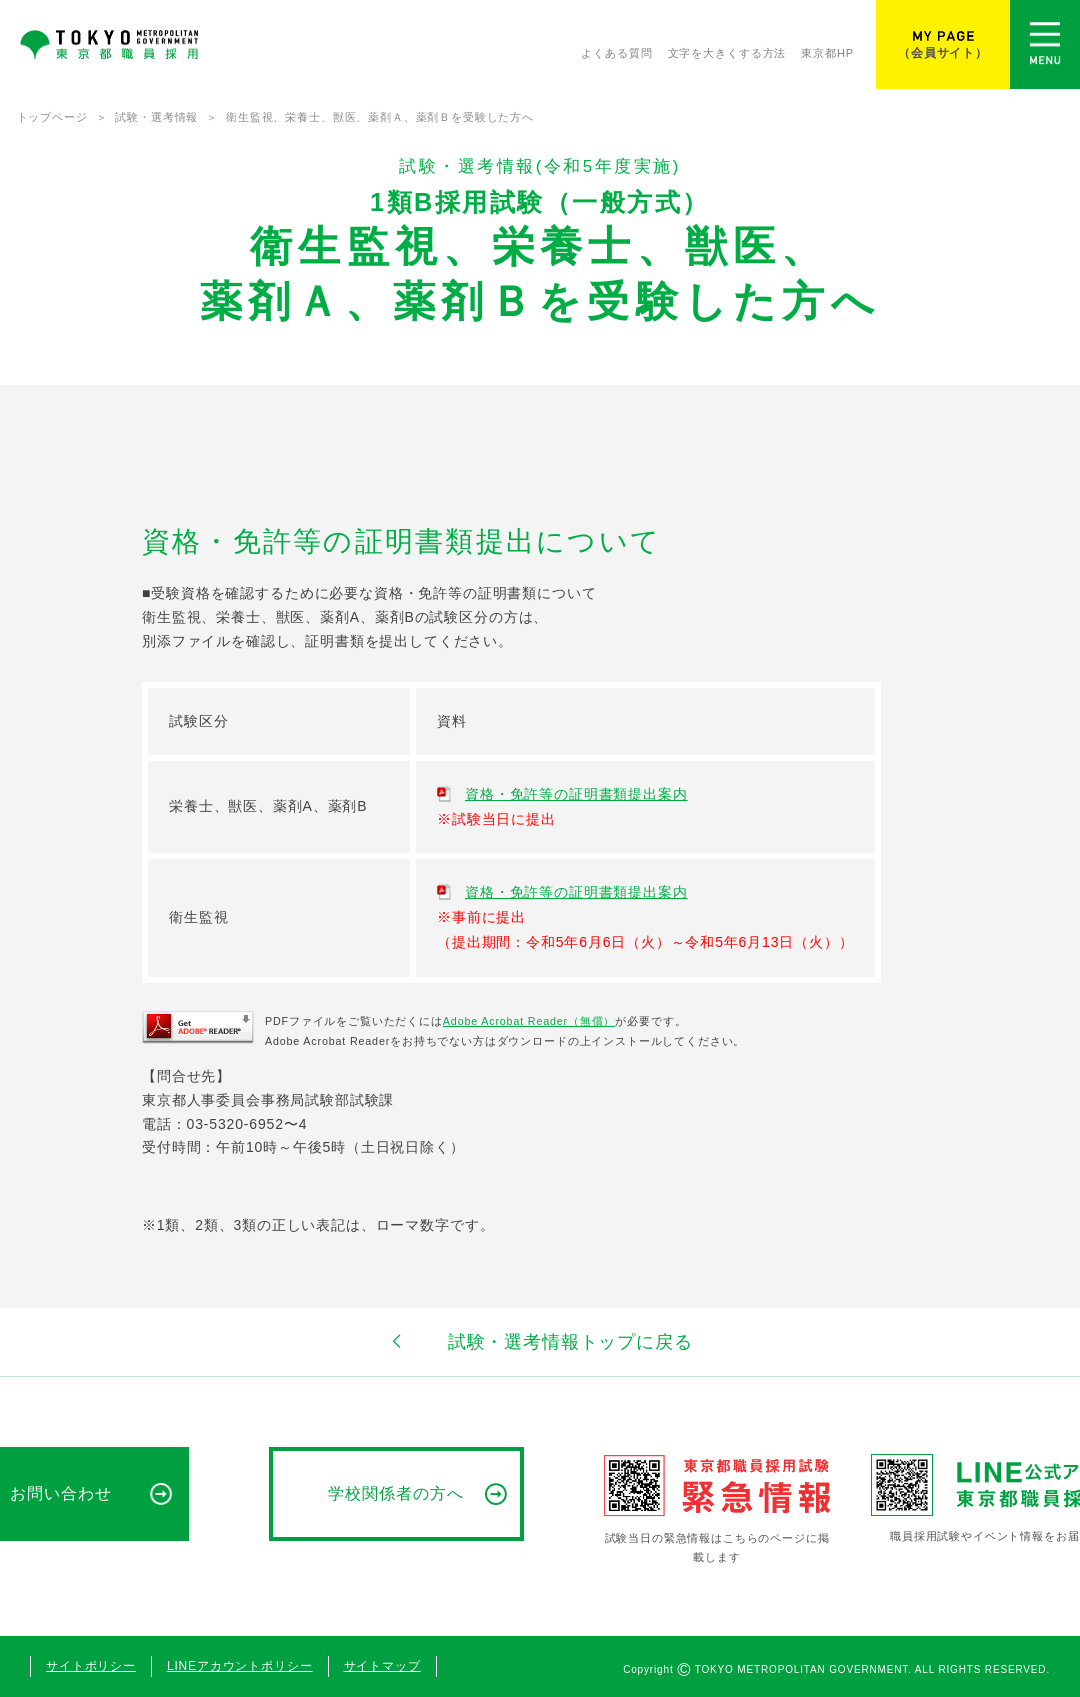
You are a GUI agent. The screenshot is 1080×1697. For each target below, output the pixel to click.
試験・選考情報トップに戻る (539, 1341)
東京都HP (827, 57)
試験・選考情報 (156, 117)
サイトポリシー (91, 1666)
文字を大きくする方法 (727, 57)
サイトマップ (382, 1666)
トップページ (52, 117)
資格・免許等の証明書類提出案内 (576, 794)
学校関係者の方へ (396, 1493)
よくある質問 (616, 57)
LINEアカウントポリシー (240, 1666)
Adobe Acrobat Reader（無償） (529, 1021)
